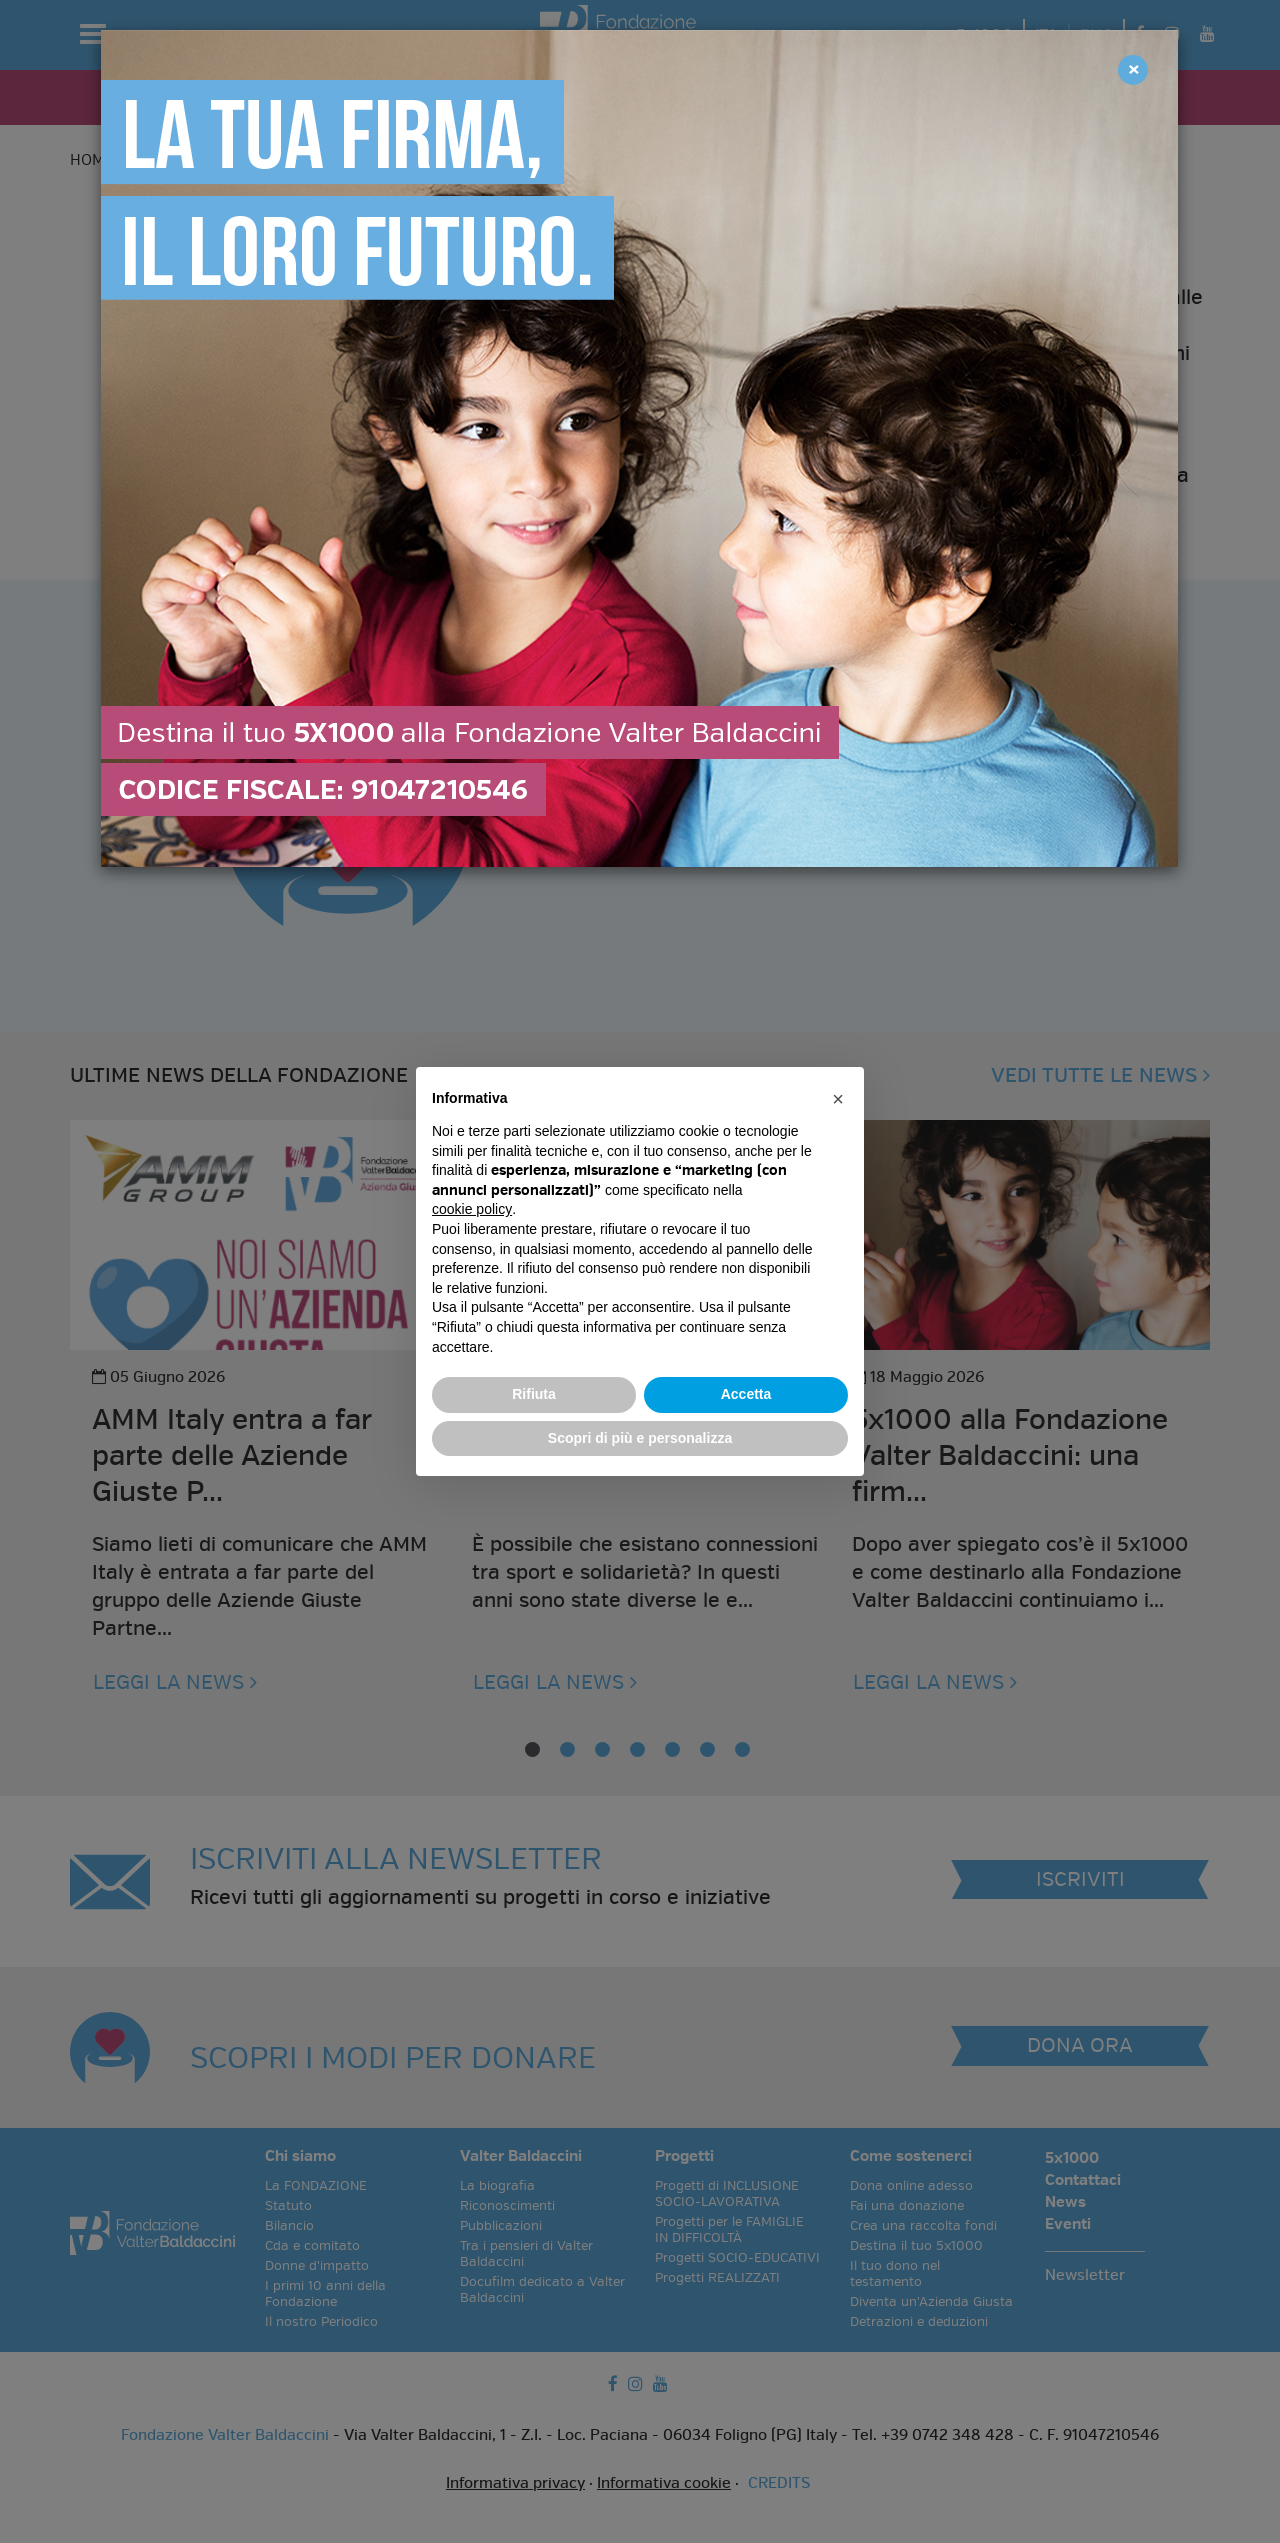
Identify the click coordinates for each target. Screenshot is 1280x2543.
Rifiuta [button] (534, 1394)
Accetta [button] (746, 1394)
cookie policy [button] (472, 1209)
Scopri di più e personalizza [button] (640, 1438)
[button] (838, 1099)
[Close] (1133, 70)
